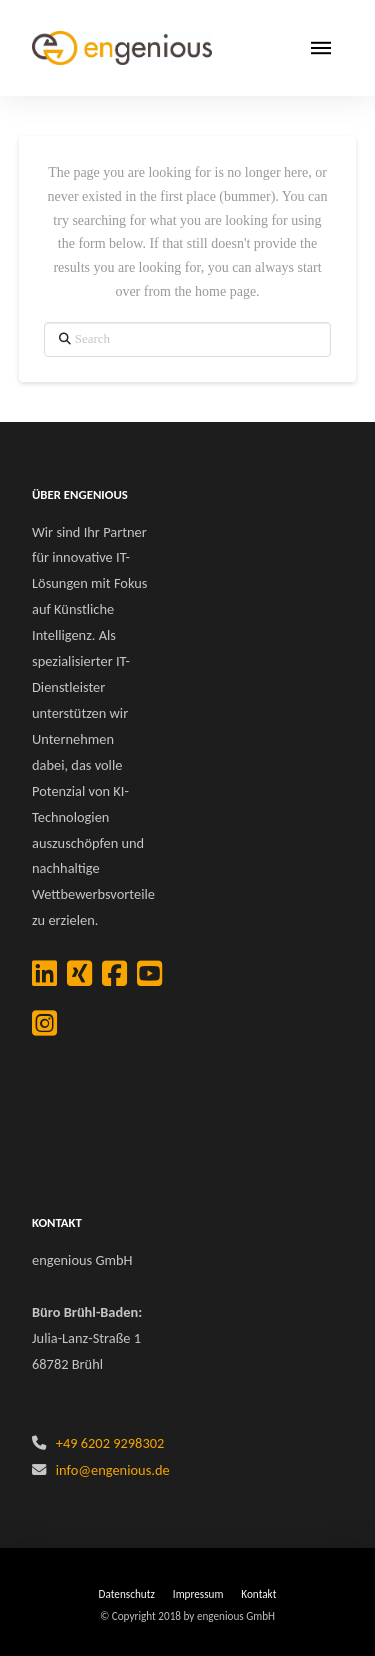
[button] (321, 48)
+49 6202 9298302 (110, 1443)
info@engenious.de (113, 1470)
